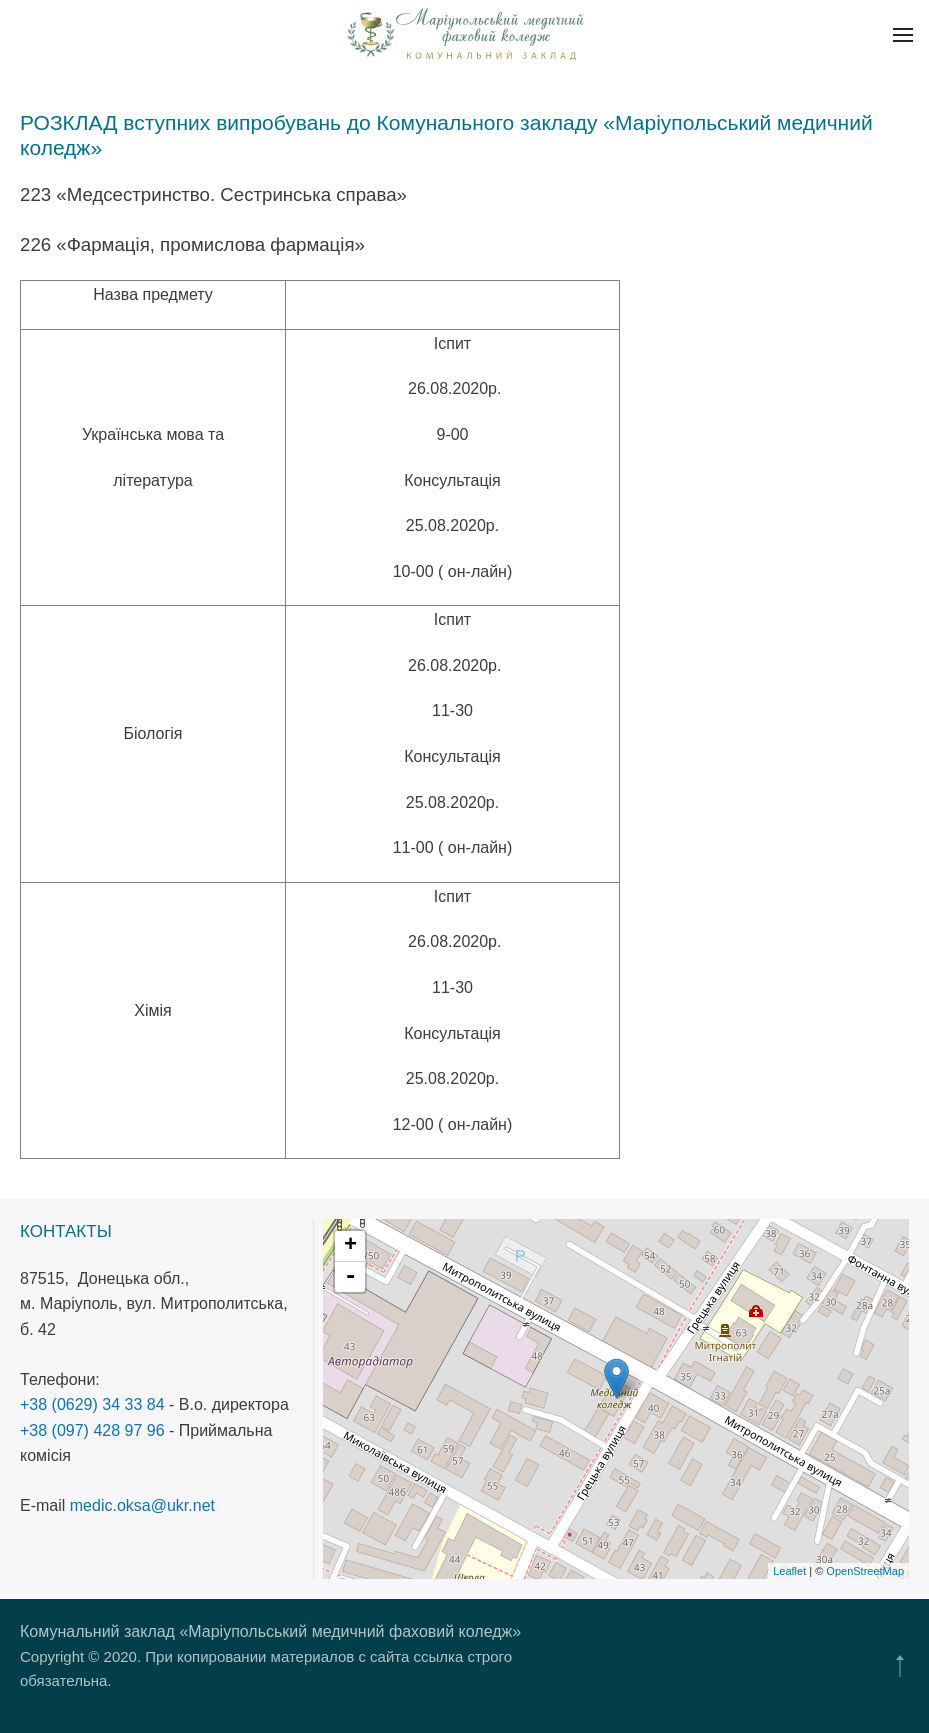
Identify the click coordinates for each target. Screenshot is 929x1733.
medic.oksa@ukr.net (142, 1505)
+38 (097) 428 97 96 (92, 1430)
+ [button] (350, 1246)
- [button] (351, 1277)
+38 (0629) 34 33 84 (92, 1404)
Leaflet (789, 1571)
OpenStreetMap (865, 1571)
